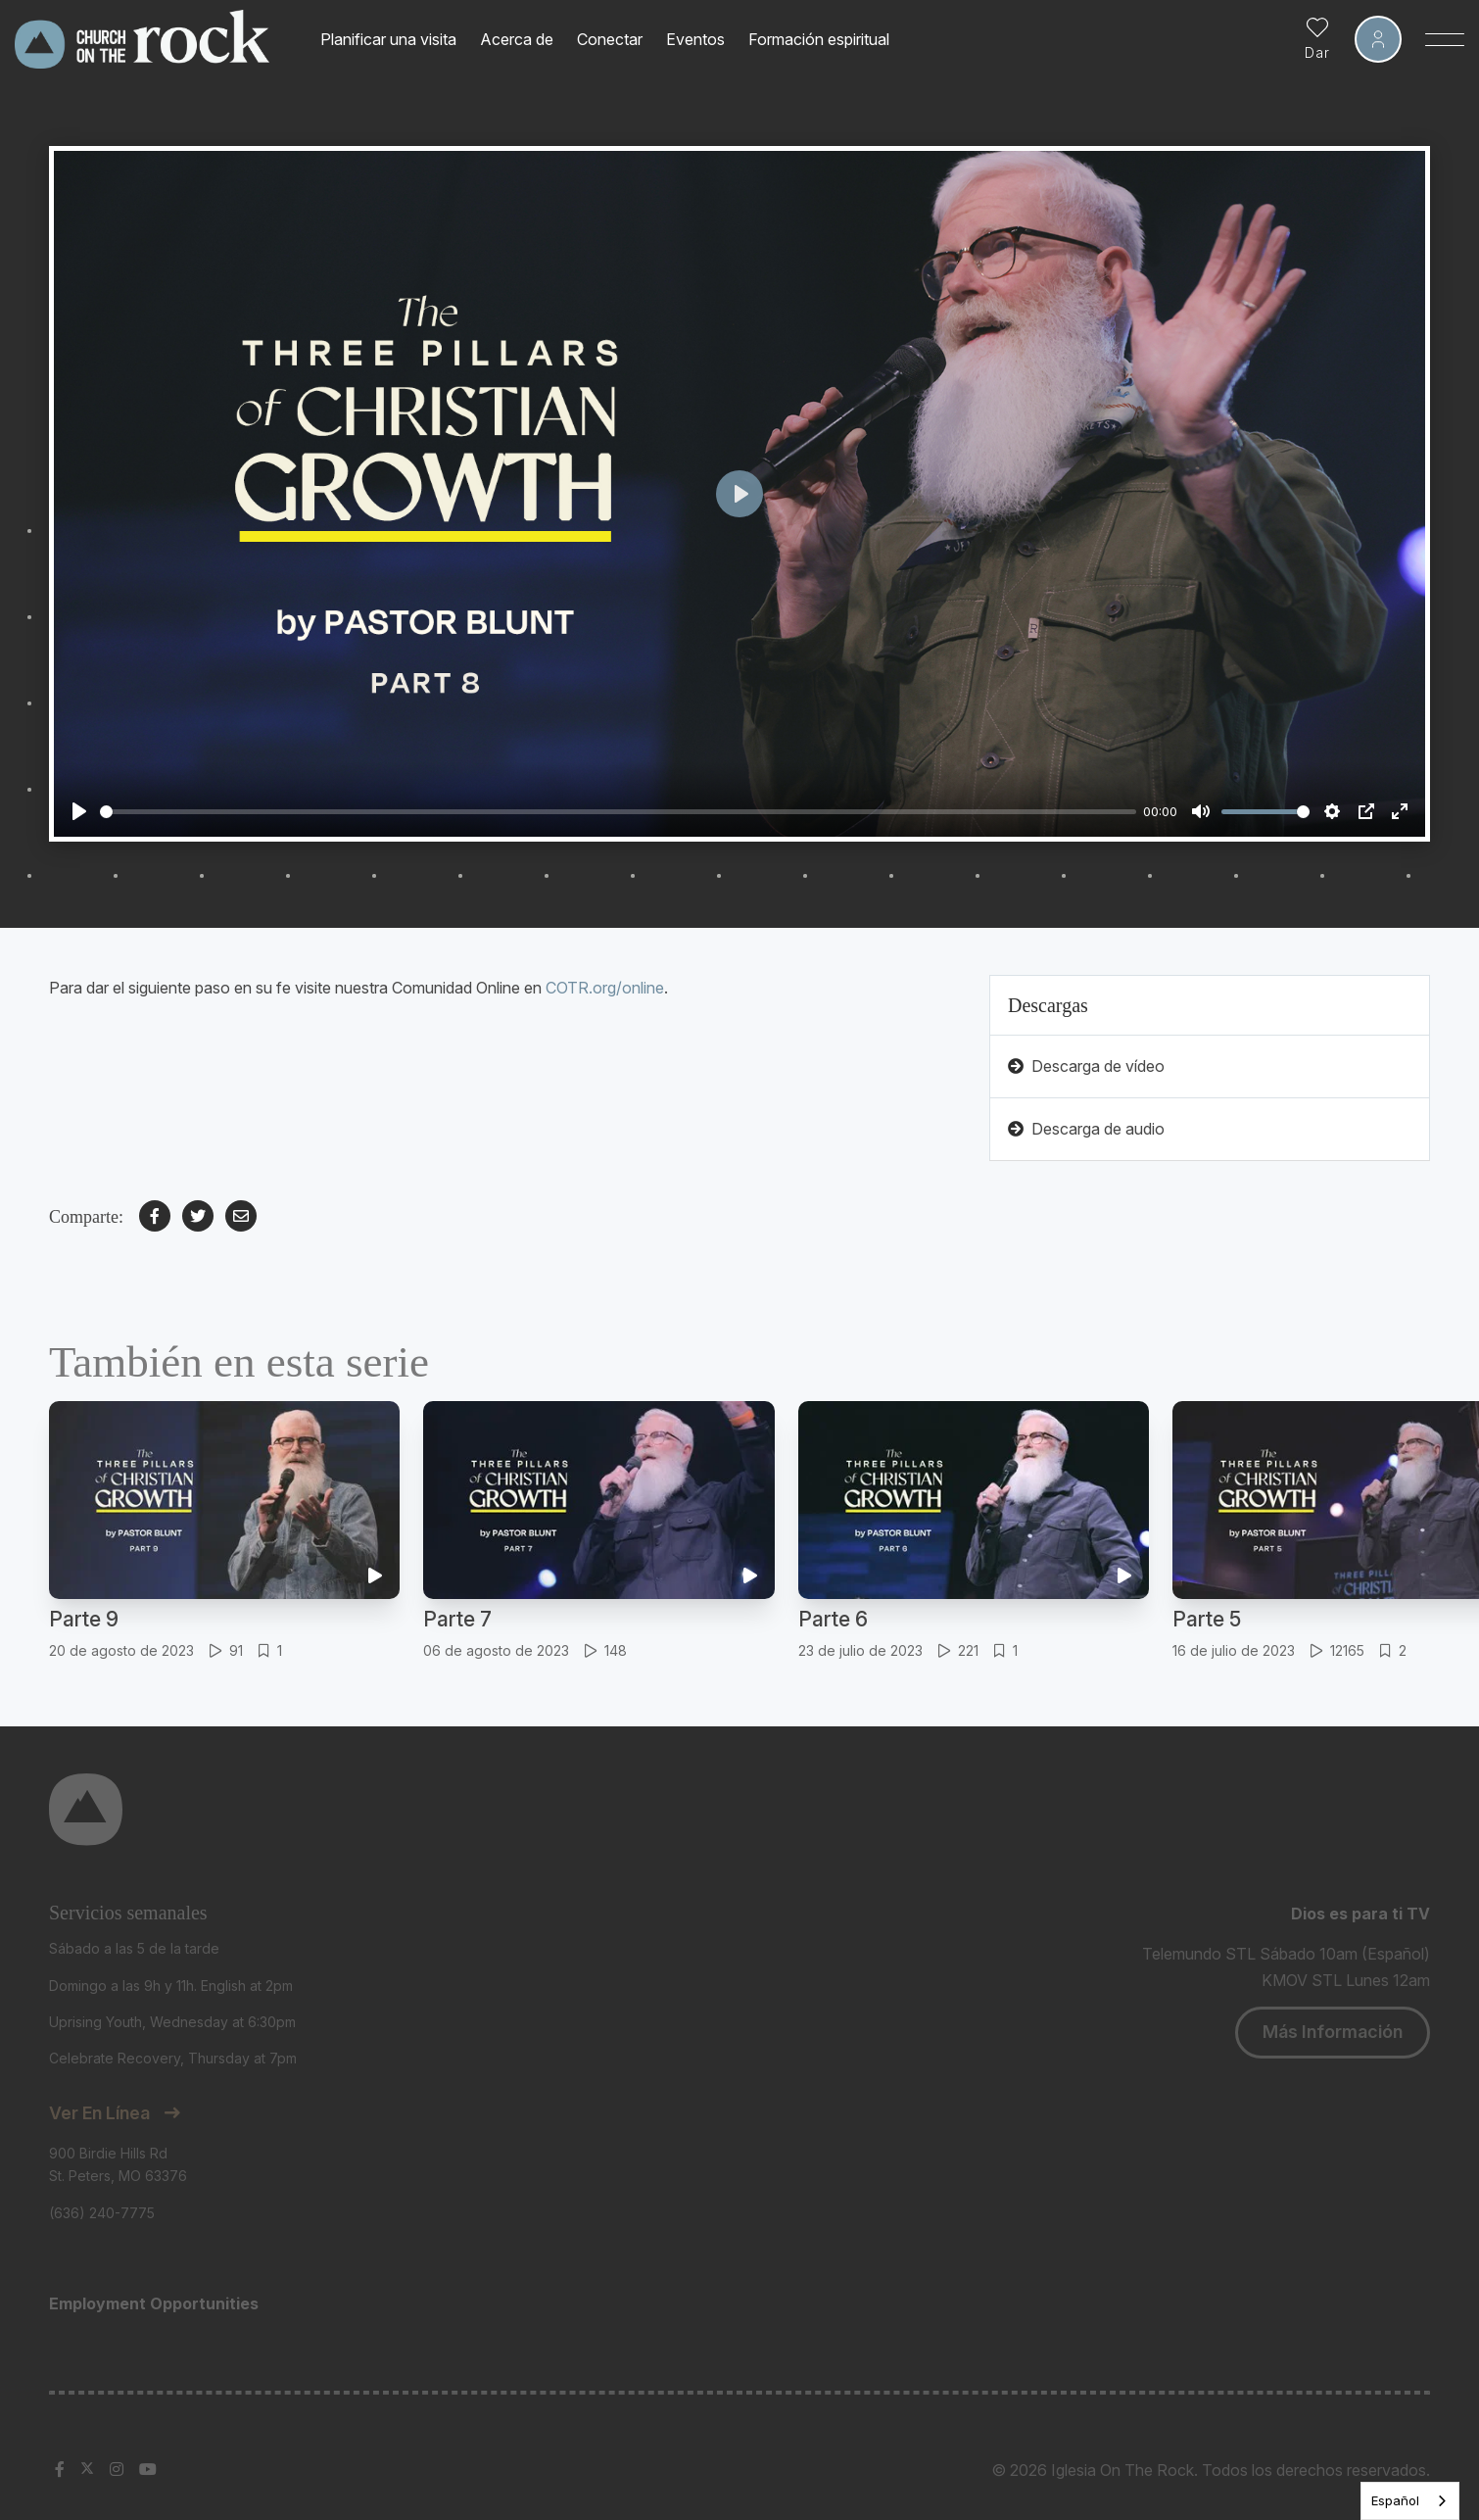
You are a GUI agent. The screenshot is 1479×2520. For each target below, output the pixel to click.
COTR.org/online (605, 987)
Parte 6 (833, 1619)
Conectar (610, 39)
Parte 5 (1206, 1619)
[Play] (79, 811)
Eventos (695, 39)
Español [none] (1395, 2500)
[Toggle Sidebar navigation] (1444, 39)
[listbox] (1409, 2501)
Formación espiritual (818, 39)
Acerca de (516, 39)
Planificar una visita (388, 39)
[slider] (618, 811)
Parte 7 (457, 1619)
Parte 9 (84, 1619)
